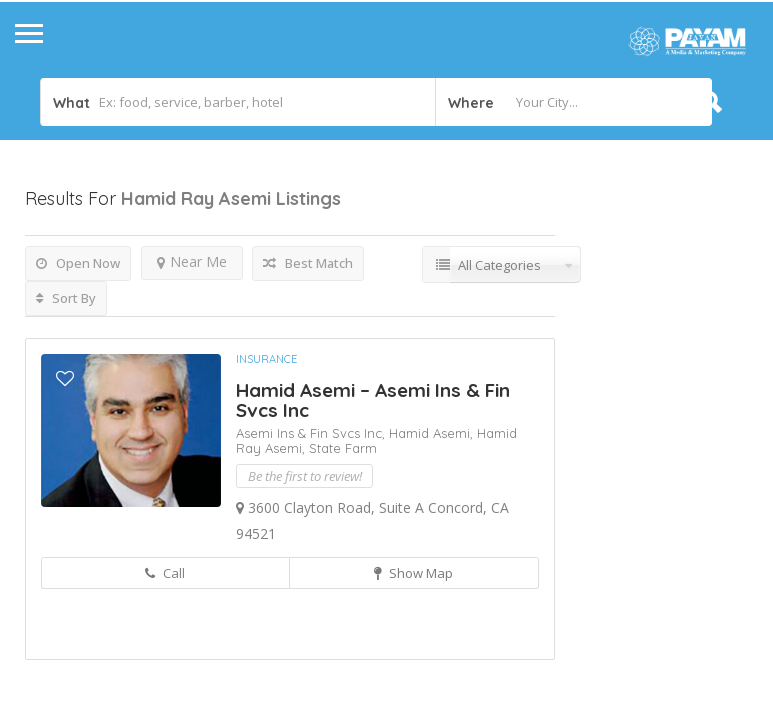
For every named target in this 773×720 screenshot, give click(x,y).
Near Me (192, 261)
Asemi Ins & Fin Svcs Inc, (312, 433)
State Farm (343, 448)
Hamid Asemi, (433, 433)
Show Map (413, 573)
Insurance (266, 359)
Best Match (308, 263)
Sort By (66, 298)
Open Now (78, 263)
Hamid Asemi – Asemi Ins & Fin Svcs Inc (373, 400)
